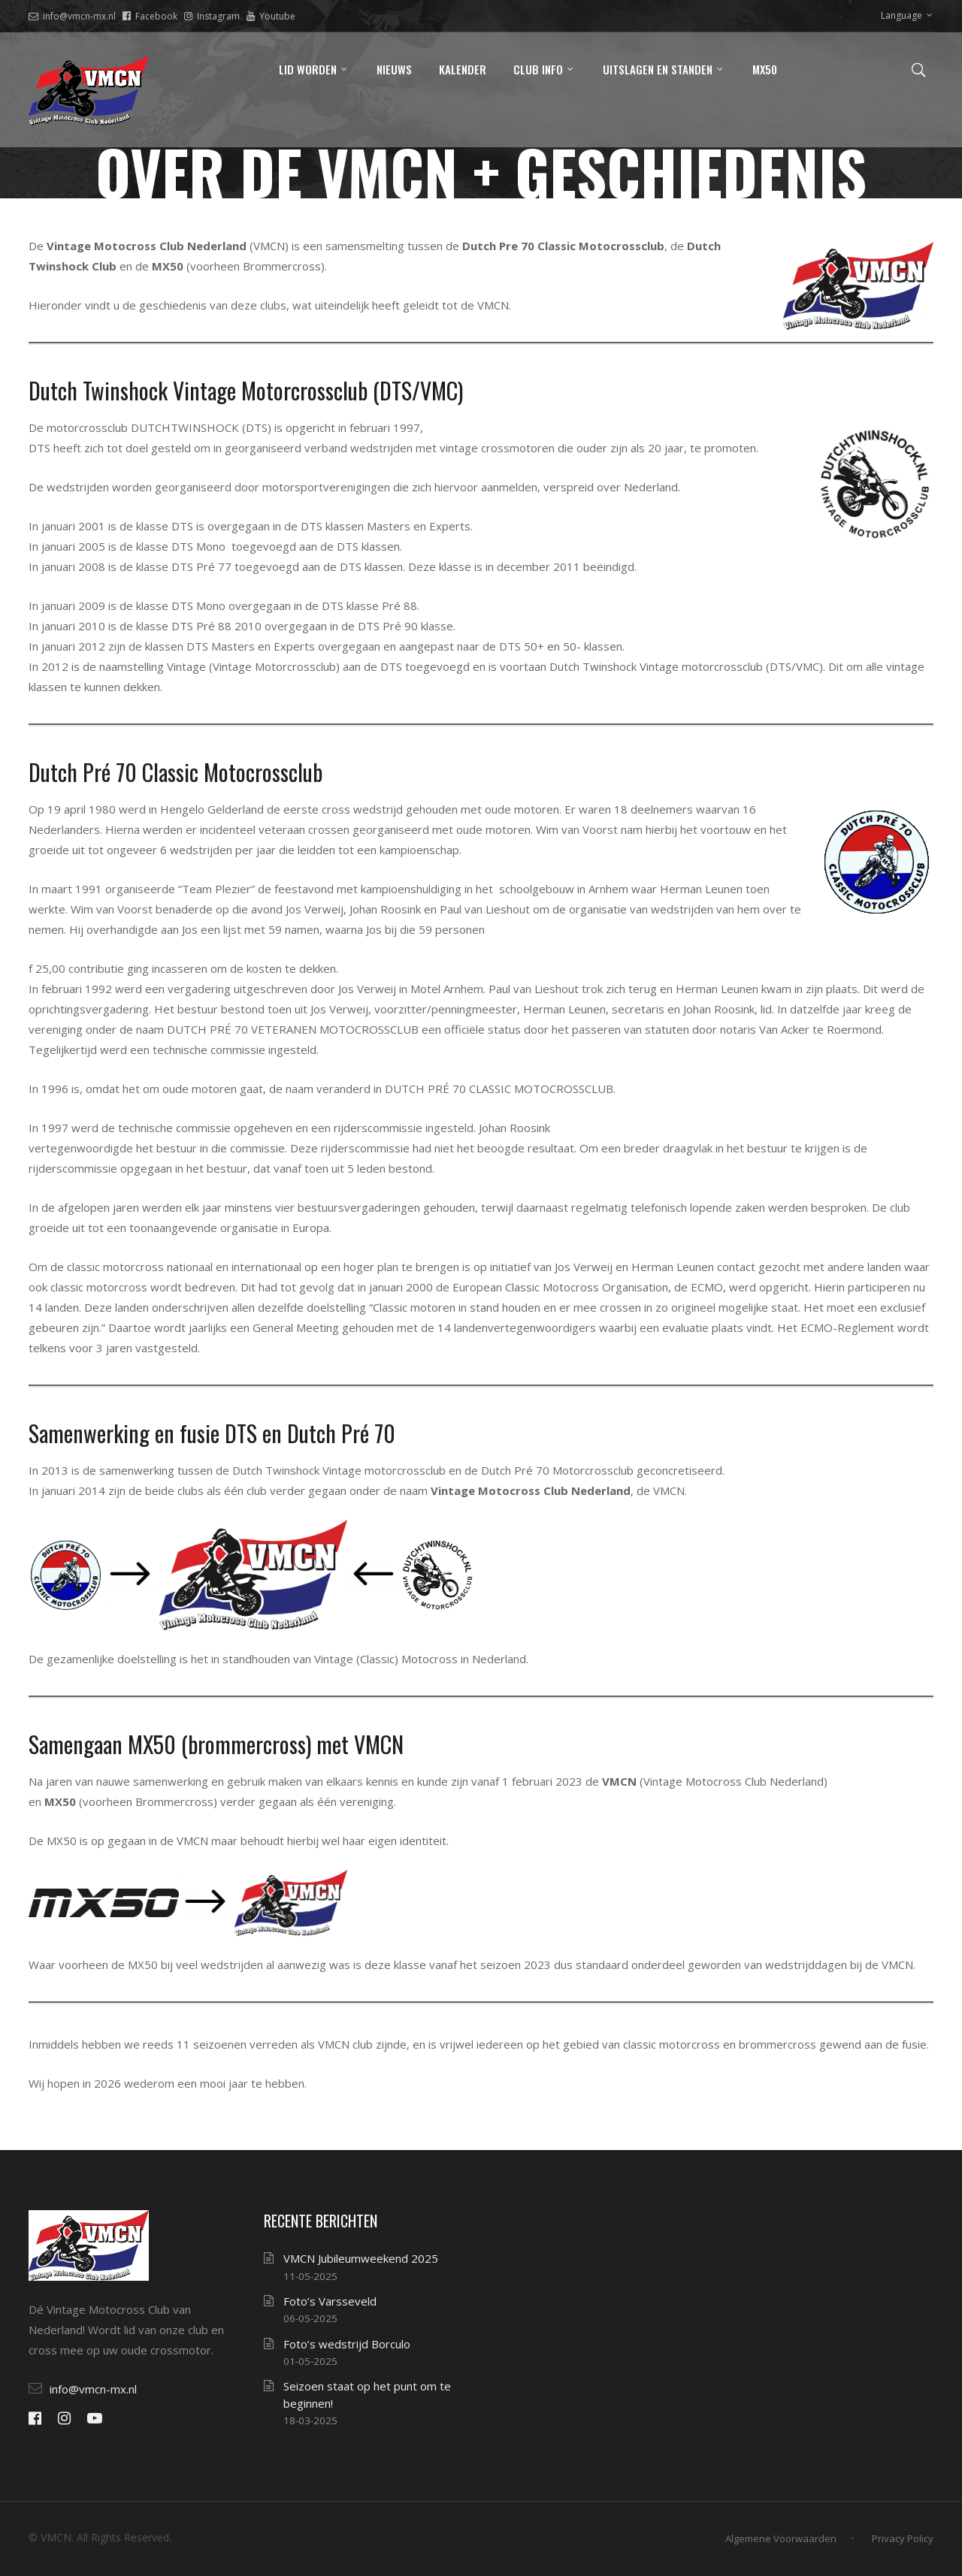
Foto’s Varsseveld (330, 2301)
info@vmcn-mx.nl (72, 16)
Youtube (271, 16)
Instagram (212, 16)
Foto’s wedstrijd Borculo (346, 2343)
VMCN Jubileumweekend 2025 (360, 2258)
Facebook (150, 16)
